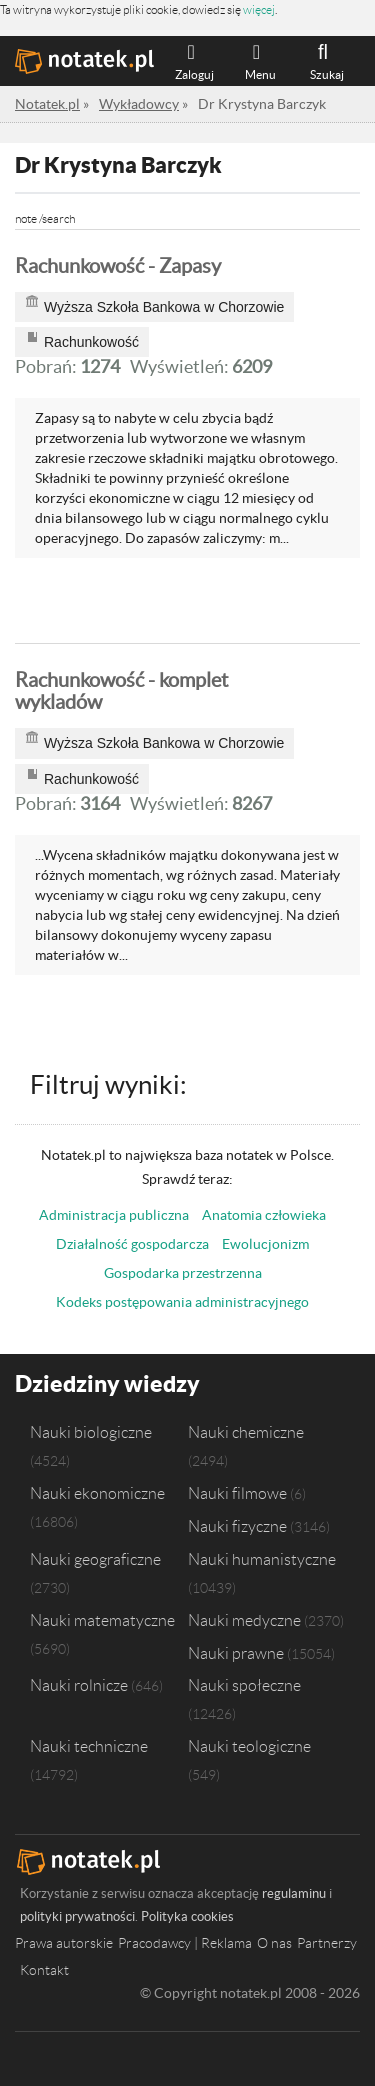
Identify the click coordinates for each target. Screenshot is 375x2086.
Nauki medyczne (244, 1620)
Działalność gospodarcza (132, 1244)
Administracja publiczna (114, 1215)
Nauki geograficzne (95, 1559)
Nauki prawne (236, 1653)
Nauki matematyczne (102, 1620)
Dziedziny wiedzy (107, 1383)
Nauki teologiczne (249, 1746)
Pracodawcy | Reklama (185, 1943)
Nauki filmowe (237, 1493)
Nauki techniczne (89, 1746)
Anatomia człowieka (264, 1215)
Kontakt (44, 1970)
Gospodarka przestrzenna (183, 1273)
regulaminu (294, 1893)
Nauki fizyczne (237, 1526)
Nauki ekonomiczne (97, 1493)
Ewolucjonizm (265, 1244)
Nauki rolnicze (79, 1685)
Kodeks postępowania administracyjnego (182, 1302)
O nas (274, 1943)
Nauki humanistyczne (262, 1559)
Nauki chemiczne (246, 1432)
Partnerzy (327, 1943)
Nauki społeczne (244, 1685)
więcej (259, 9)
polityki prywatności (77, 1916)
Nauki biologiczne (91, 1432)
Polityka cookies (187, 1916)
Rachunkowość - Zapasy (118, 266)
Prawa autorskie (64, 1943)
